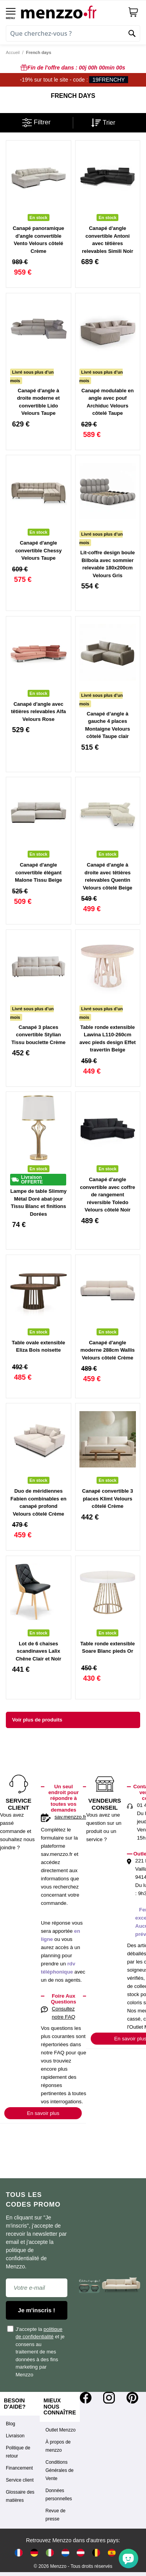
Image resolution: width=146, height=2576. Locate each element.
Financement (19, 2468)
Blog (10, 2423)
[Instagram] (109, 2398)
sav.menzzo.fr (70, 1817)
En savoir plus (43, 2113)
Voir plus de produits (37, 1720)
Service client (19, 2480)
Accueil (12, 52)
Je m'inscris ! (36, 2310)
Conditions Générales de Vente (60, 2470)
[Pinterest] (132, 2398)
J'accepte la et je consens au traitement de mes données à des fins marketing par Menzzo (36, 2351)
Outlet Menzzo (61, 2430)
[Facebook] (85, 2398)
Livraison (15, 2435)
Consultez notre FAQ (63, 2013)
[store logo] (71, 11)
